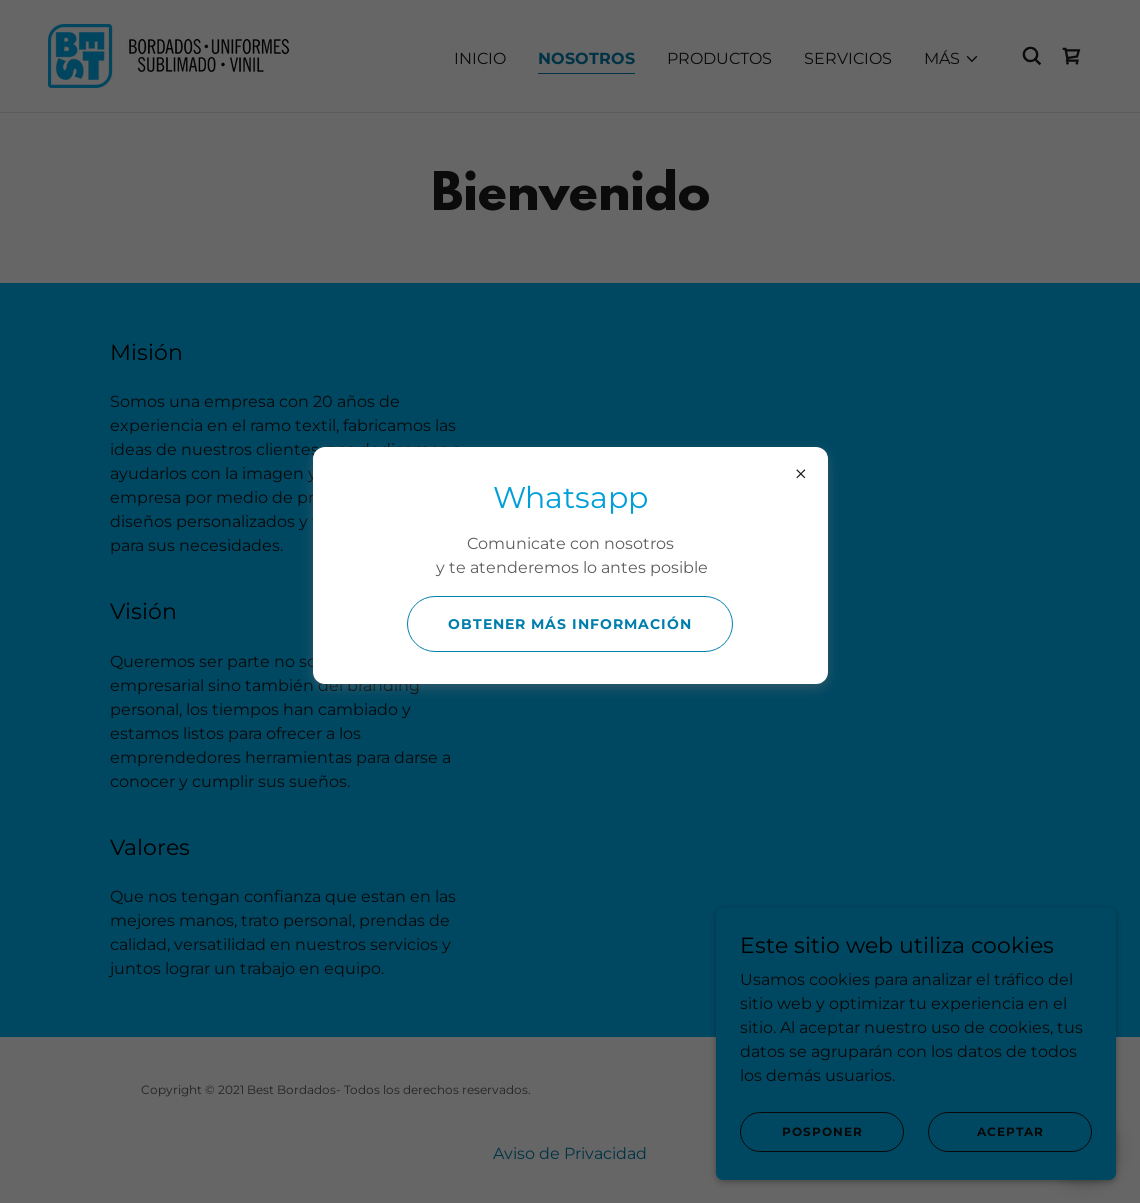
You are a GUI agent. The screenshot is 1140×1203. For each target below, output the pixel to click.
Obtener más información (570, 624)
